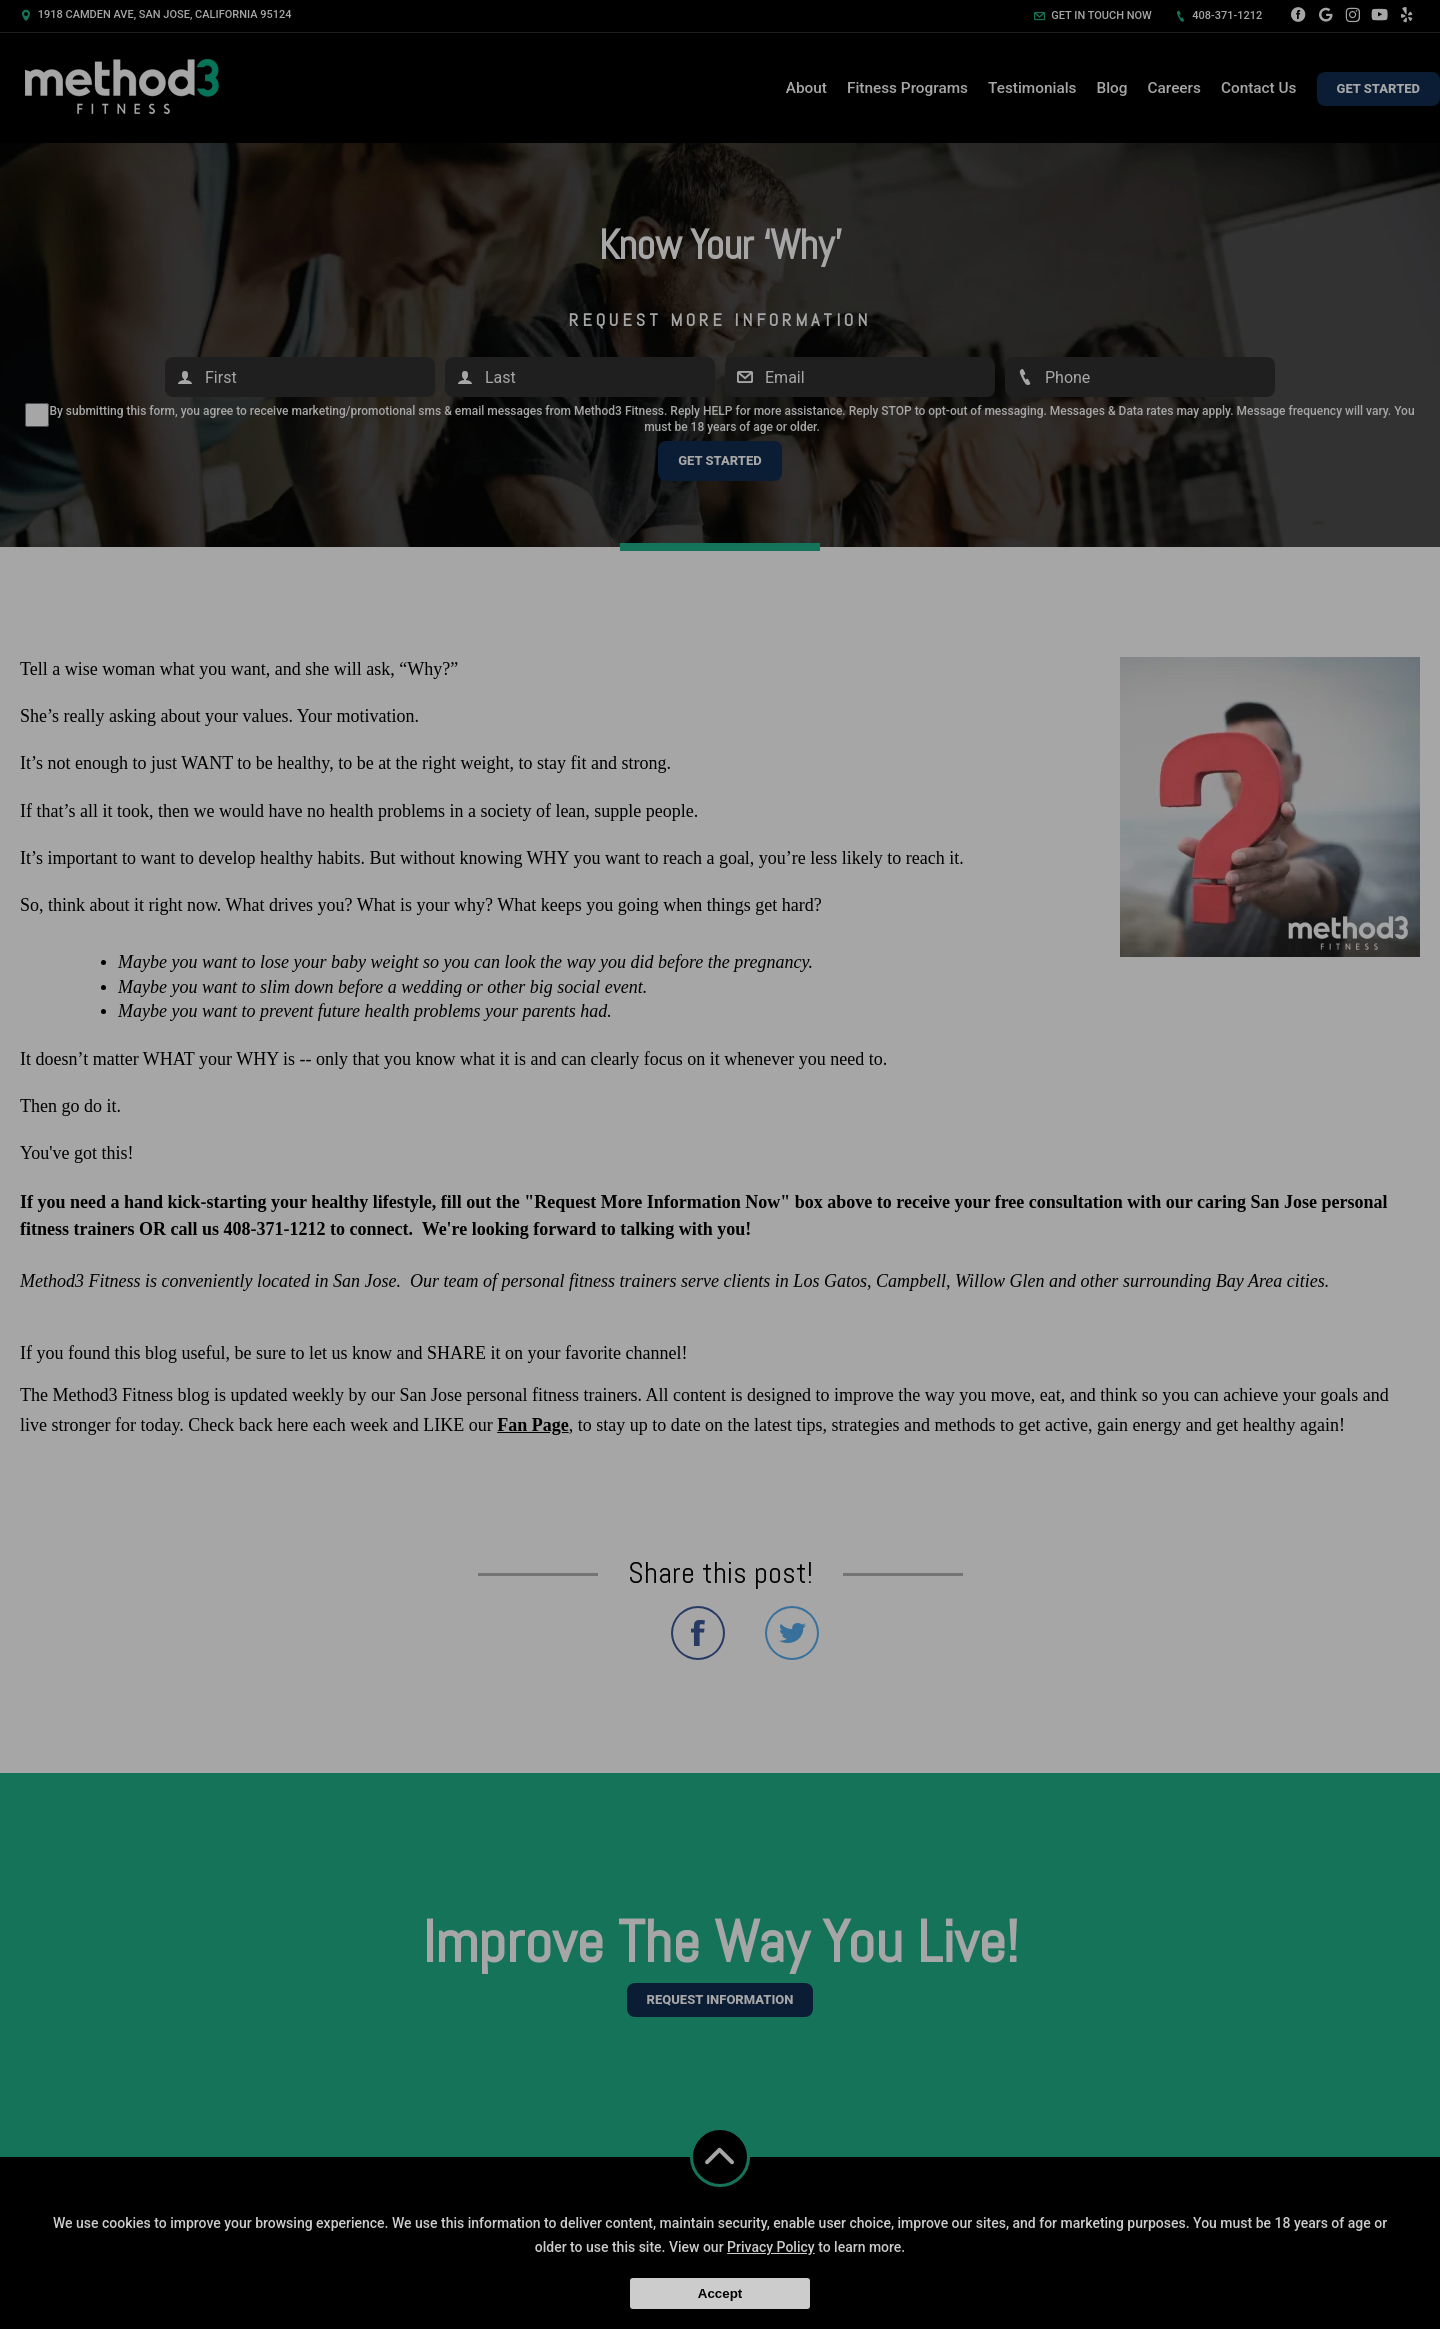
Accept (720, 2293)
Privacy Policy (771, 2247)
